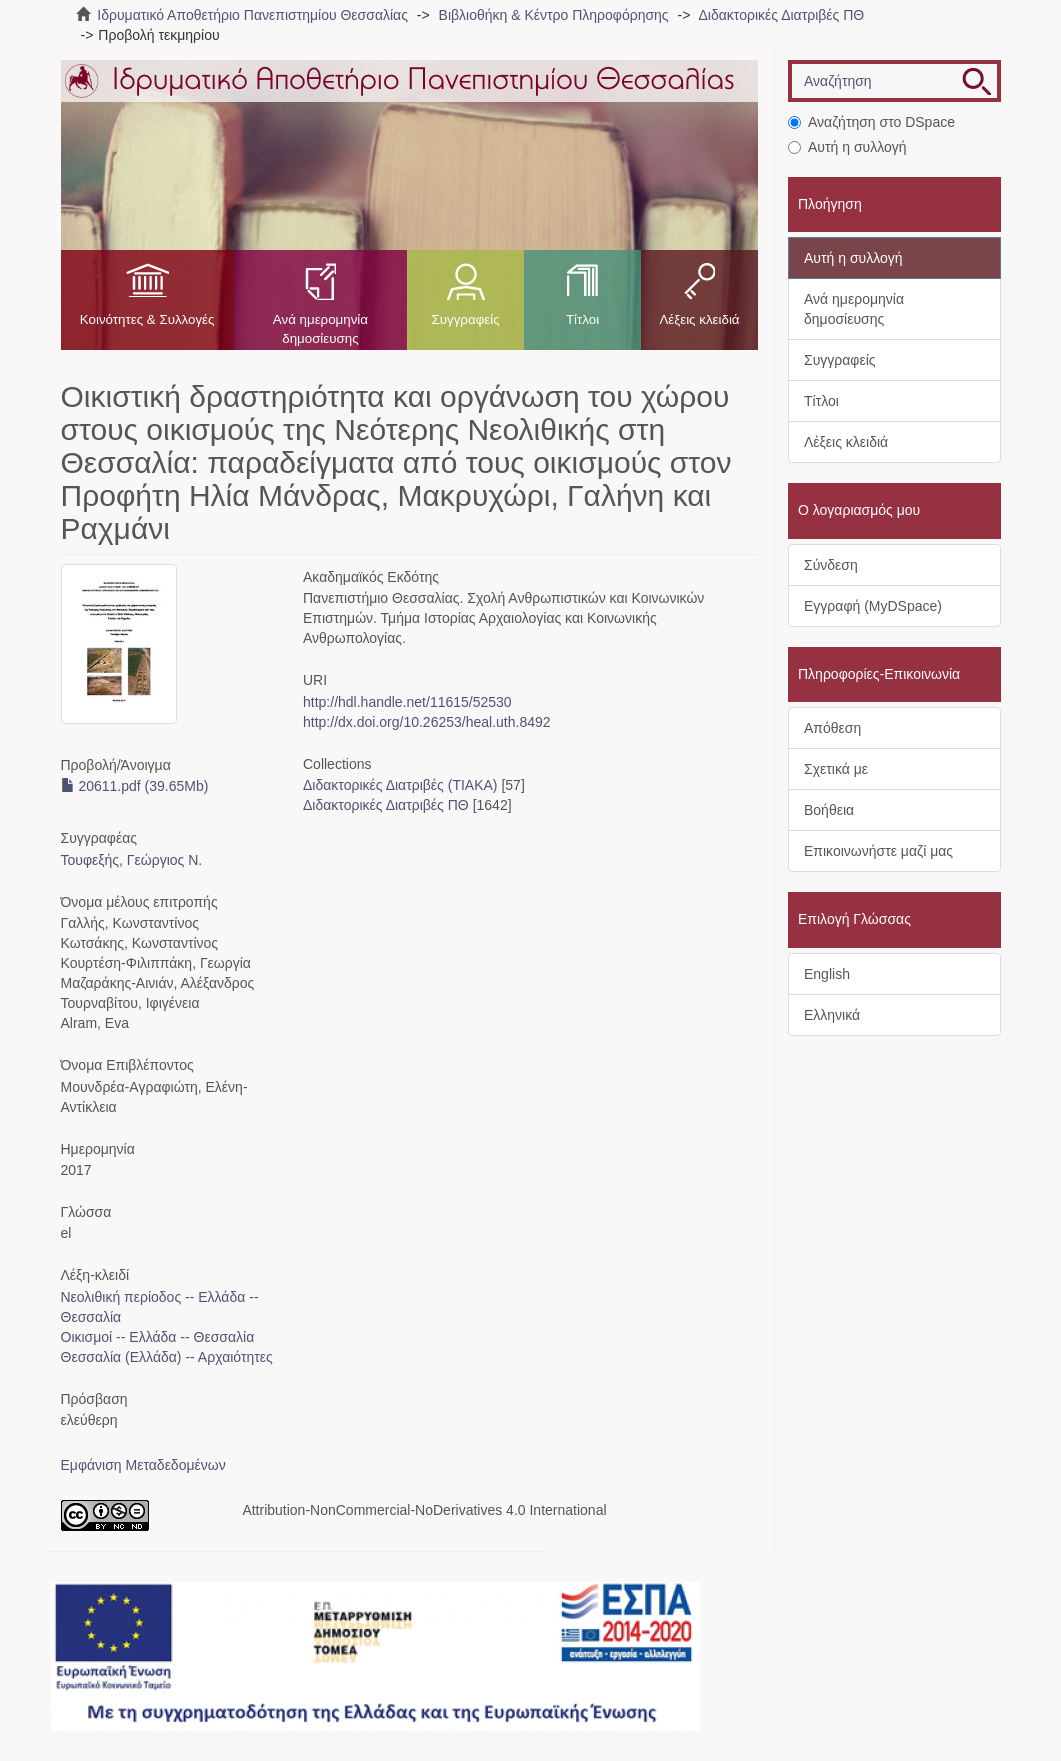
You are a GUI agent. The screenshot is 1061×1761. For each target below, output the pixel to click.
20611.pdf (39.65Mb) (135, 786)
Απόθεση (832, 728)
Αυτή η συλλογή (847, 147)
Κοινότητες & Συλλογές (147, 319)
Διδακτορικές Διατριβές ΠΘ (781, 15)
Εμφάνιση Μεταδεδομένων (143, 1465)
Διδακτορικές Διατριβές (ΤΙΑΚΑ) (400, 785)
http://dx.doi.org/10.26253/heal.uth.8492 (427, 722)
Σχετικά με (836, 769)
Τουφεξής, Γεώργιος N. (132, 860)
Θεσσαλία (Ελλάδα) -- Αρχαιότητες (167, 1357)
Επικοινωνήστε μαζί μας (878, 851)
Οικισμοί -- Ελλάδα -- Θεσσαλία (158, 1337)
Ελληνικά (832, 1015)
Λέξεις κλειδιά (699, 319)
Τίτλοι (582, 319)
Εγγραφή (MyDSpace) (873, 606)
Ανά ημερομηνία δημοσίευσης (320, 329)
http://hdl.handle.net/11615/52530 (407, 702)
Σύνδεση (831, 565)
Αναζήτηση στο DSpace (871, 122)
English (827, 974)
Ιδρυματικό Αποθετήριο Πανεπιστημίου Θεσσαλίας (252, 15)
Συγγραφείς (465, 319)
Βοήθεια (829, 810)
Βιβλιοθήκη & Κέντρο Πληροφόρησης (554, 15)
